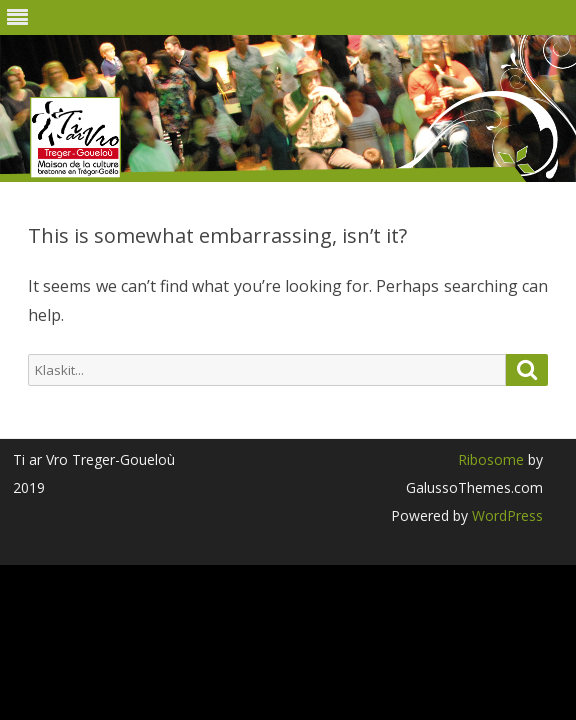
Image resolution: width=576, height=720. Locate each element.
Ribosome (491, 459)
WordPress (505, 515)
